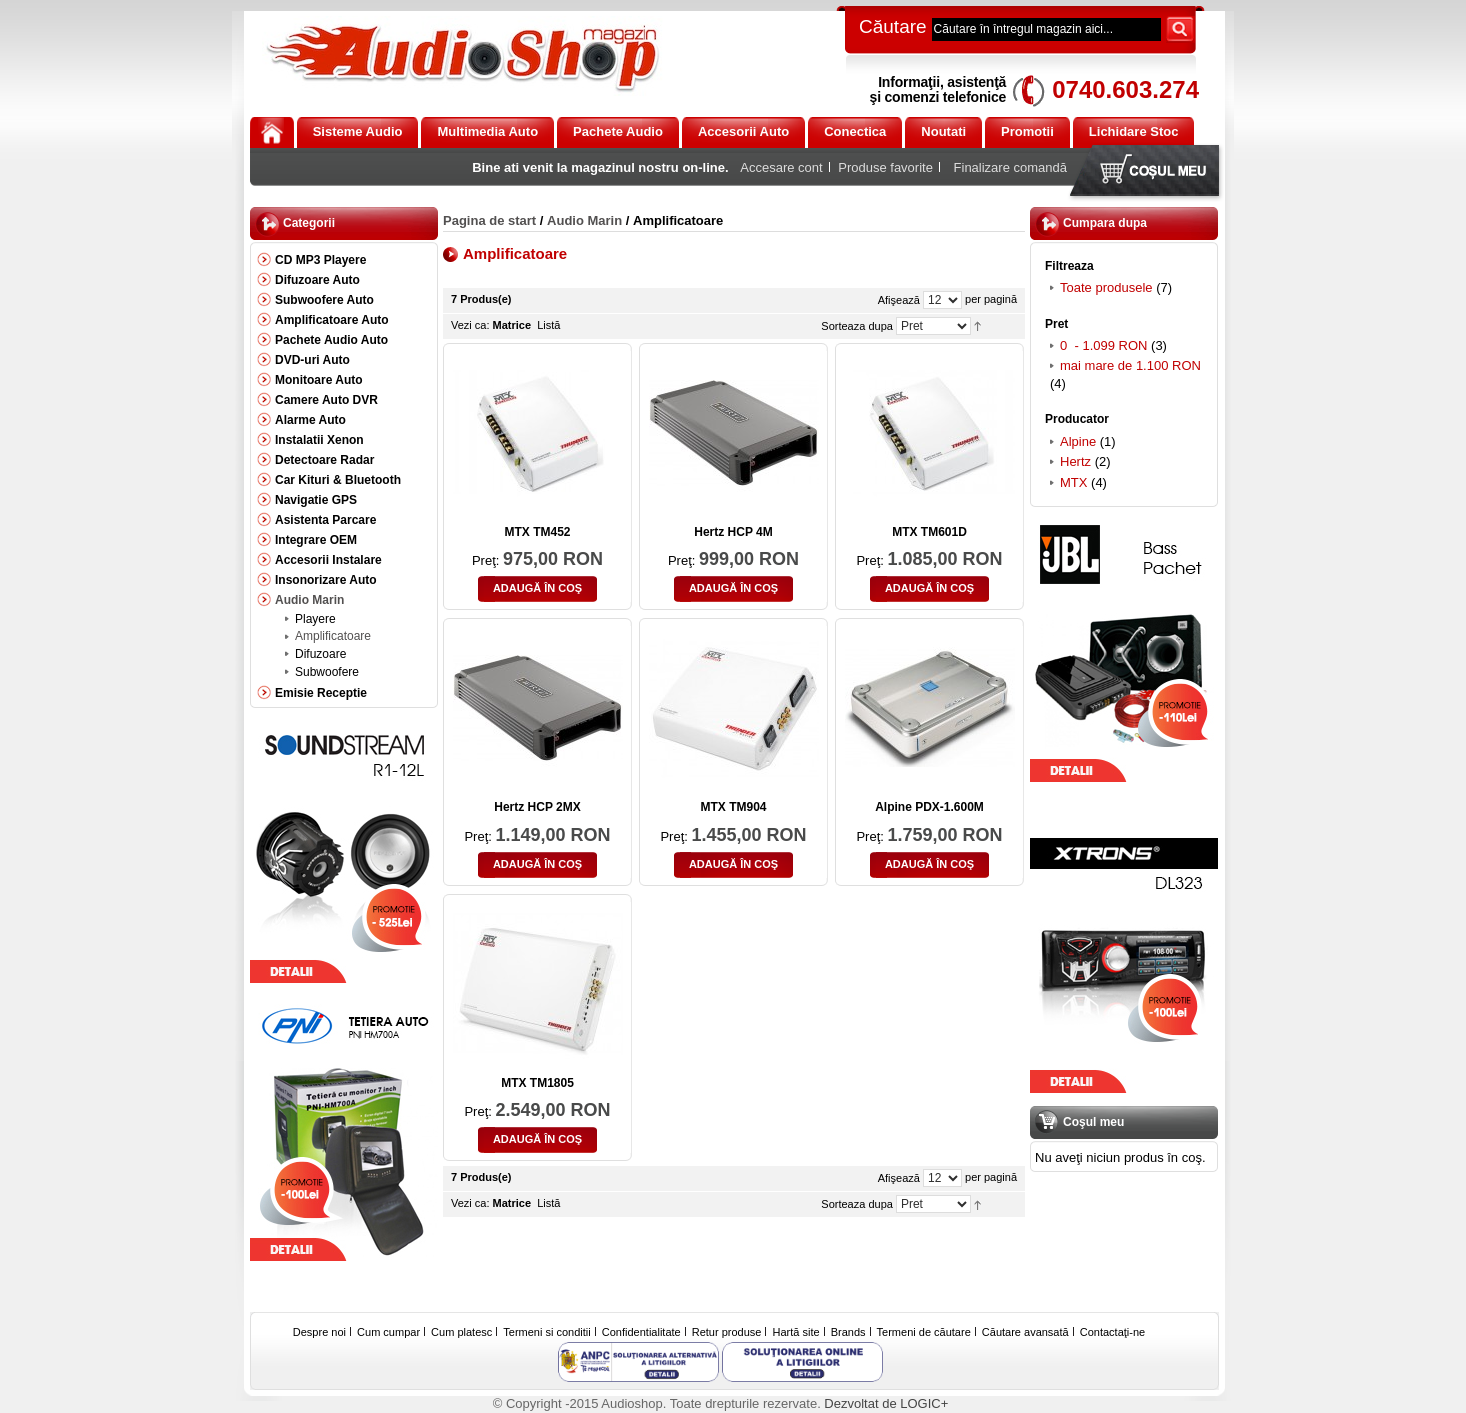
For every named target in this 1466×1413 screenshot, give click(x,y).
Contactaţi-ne (1112, 1332)
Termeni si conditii (546, 1332)
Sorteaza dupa (857, 326)
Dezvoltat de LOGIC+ (886, 1403)
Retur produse (727, 1332)
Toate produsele (1106, 287)
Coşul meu (1149, 172)
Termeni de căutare (924, 1332)
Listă (548, 325)
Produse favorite (885, 167)
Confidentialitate (641, 1332)
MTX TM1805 (537, 1083)
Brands (848, 1332)
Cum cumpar (388, 1332)
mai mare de (1130, 365)
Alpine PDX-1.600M (929, 807)
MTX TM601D (929, 532)
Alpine (1078, 441)
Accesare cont (781, 167)
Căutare (893, 26)
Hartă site (796, 1332)
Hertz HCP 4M (733, 532)
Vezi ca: (470, 325)
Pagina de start (489, 220)
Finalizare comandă (1010, 167)
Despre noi (319, 1332)
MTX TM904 (733, 807)
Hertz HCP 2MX (537, 807)
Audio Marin (584, 220)
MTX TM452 (537, 532)
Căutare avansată (1025, 1332)
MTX (1073, 482)
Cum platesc (461, 1332)
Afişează (899, 300)
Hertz (1075, 461)
